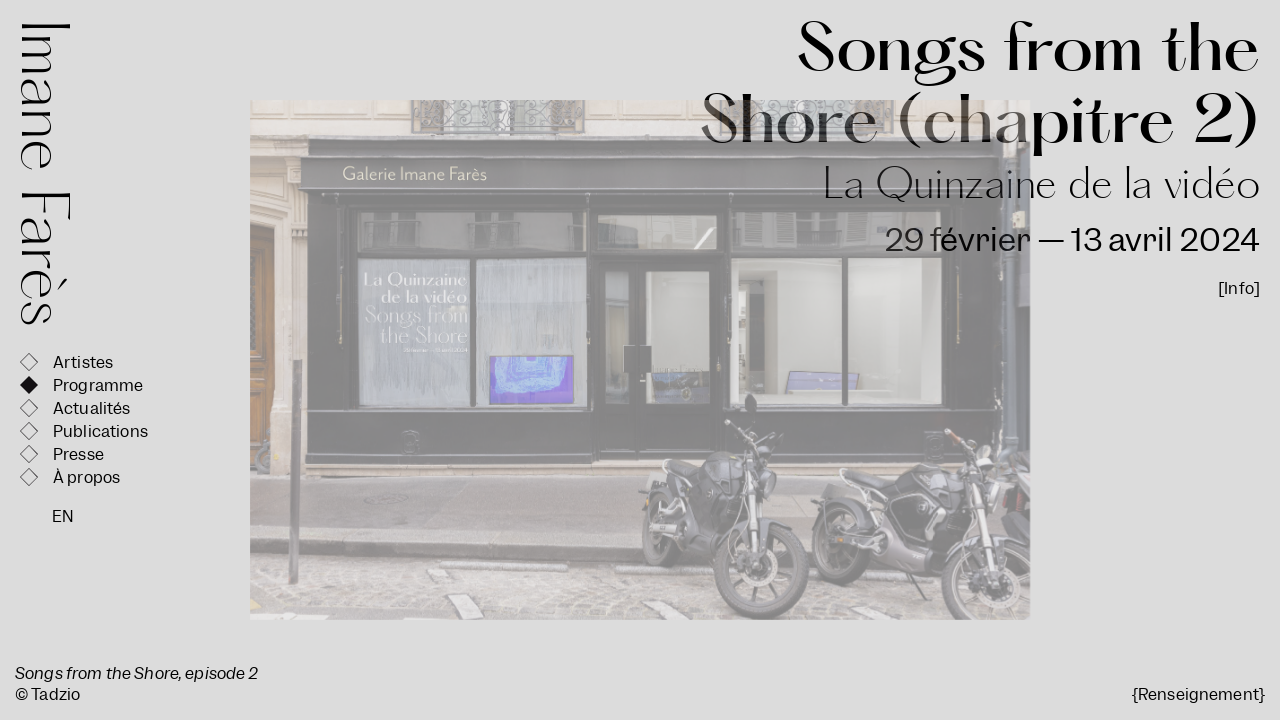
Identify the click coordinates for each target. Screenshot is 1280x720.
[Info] (1239, 288)
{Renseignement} (1198, 694)
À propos (86, 477)
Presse (78, 454)
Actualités (92, 408)
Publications (100, 431)
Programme (98, 385)
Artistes (83, 362)
